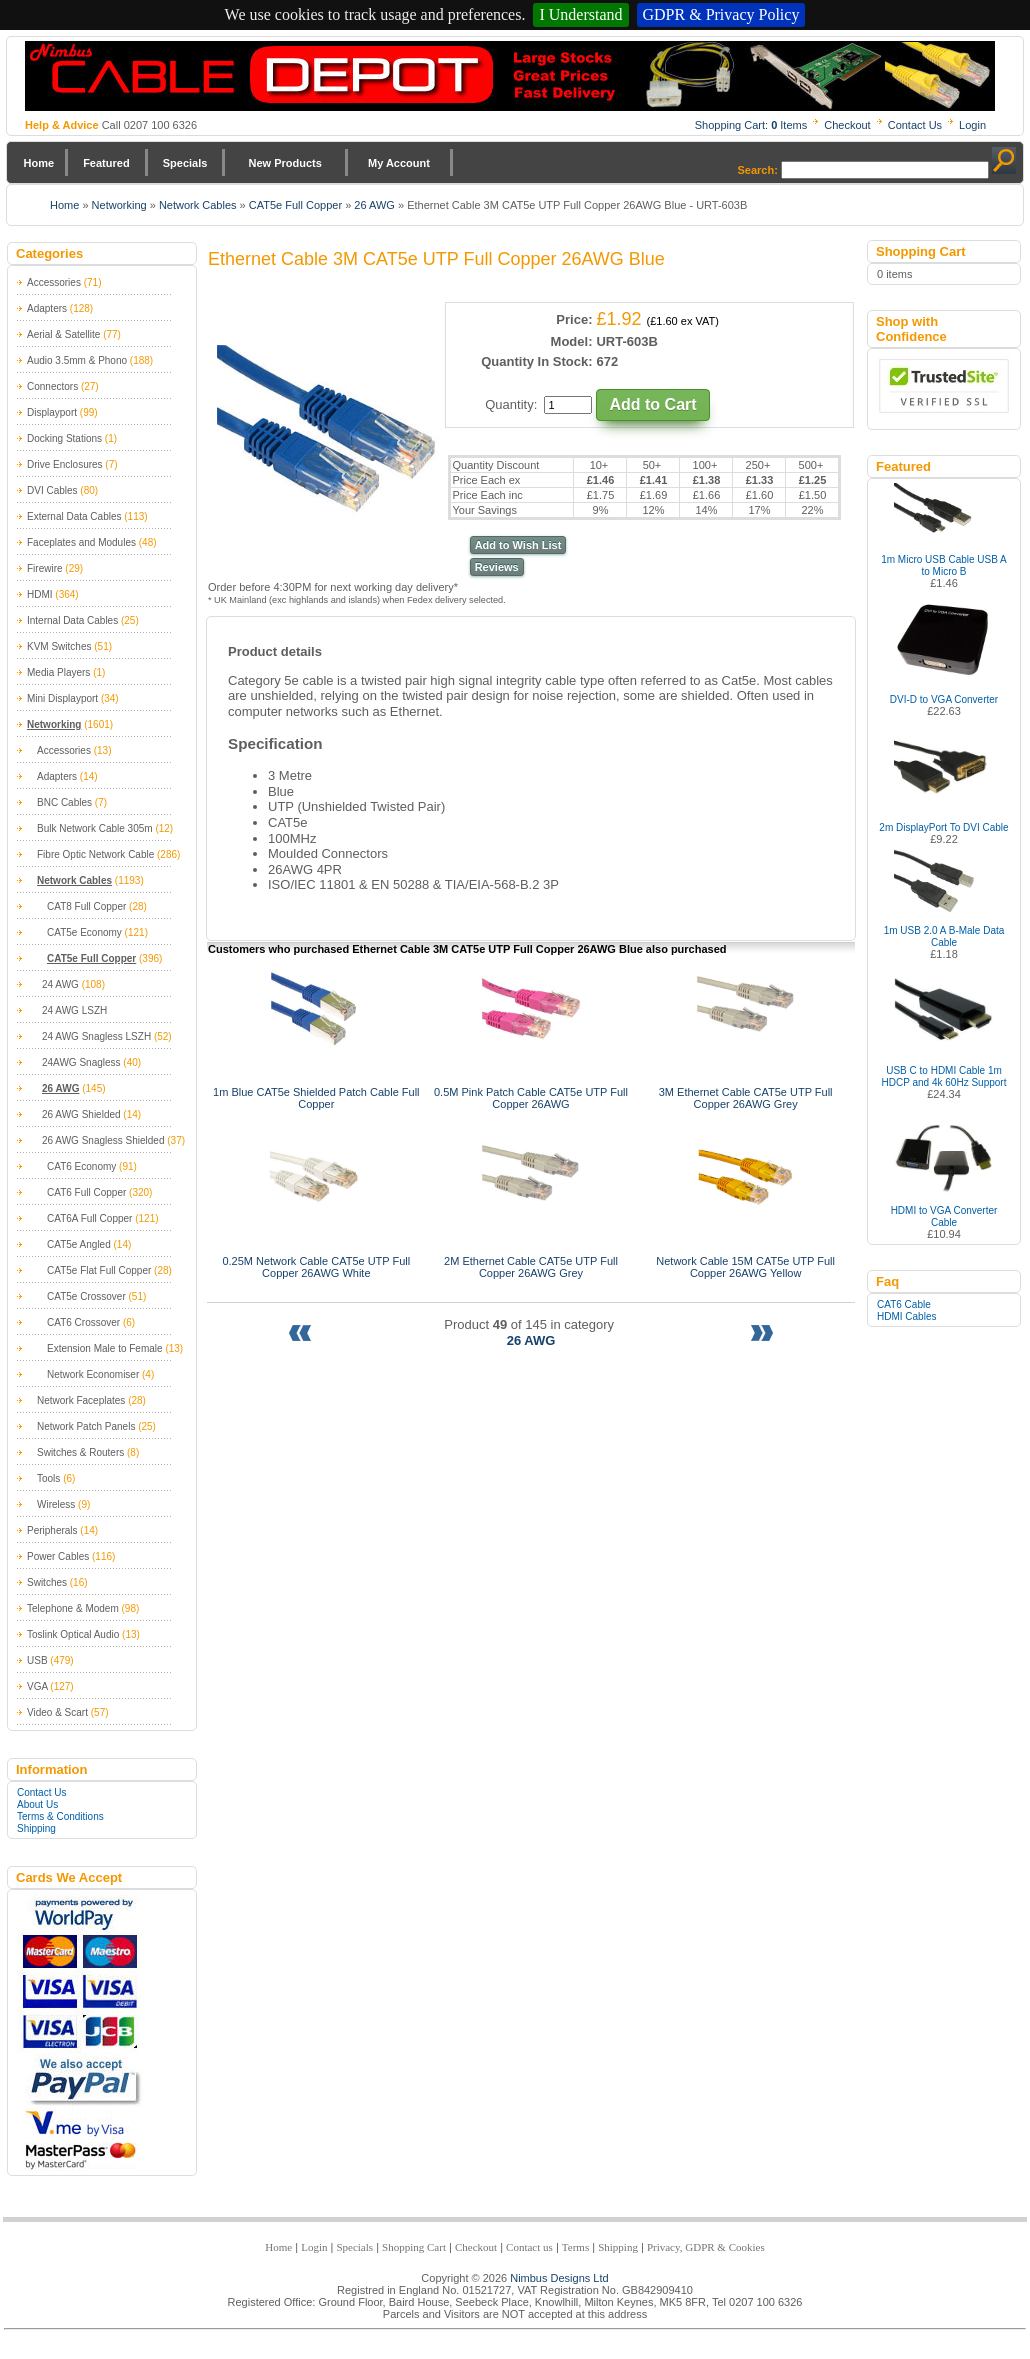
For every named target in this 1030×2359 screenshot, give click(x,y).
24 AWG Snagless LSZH (96, 1036)
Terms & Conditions (60, 1816)
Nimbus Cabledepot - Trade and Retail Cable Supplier (510, 76)
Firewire (45, 568)
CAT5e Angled (79, 1244)
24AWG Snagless (81, 1062)
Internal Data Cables (72, 620)
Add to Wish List (518, 545)
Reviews (497, 567)
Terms (575, 2247)
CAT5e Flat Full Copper (99, 1270)
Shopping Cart (414, 2247)
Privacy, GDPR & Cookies (706, 2247)
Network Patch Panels (86, 1426)
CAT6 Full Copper (86, 1192)
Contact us (529, 2247)
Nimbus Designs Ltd (559, 2278)
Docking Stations (64, 438)
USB (37, 1660)
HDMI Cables (906, 1316)
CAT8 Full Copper (86, 906)
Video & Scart (57, 1712)
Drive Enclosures (65, 464)
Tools (48, 1478)
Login (972, 125)
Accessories (54, 282)
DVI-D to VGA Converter (944, 699)
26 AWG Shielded (81, 1114)
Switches (47, 1582)
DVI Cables (52, 490)
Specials (185, 163)
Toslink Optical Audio (73, 1634)
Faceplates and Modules (81, 542)
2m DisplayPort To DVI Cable (943, 827)
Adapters (47, 308)
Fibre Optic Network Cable (95, 854)
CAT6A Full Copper (89, 1218)
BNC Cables (64, 802)
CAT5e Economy (84, 932)
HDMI (40, 594)
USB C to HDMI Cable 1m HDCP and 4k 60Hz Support (944, 1076)
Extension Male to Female (105, 1348)
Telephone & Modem (73, 1608)
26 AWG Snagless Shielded (103, 1140)
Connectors (52, 386)
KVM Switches (59, 646)
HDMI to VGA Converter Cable (944, 1216)
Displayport (52, 412)
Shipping (36, 1828)
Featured (106, 163)
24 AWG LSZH (74, 1010)
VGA (37, 1686)
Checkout (847, 125)
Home (39, 163)
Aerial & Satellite (63, 334)
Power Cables (58, 1556)
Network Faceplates (81, 1400)
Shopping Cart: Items (751, 125)
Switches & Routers (80, 1452)
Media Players (58, 672)
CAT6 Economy (81, 1166)
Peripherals (52, 1530)
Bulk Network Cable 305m (95, 828)
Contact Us (915, 125)
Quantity (509, 404)
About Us (37, 1804)
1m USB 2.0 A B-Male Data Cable (944, 936)
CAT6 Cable (904, 1304)
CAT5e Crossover (86, 1296)
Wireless (56, 1504)
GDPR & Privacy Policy (721, 14)
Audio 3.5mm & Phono (77, 360)
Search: (758, 170)
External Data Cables (74, 516)
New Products (284, 163)
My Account (399, 163)
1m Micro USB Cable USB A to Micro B (944, 565)
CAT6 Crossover (83, 1322)
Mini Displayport (62, 698)
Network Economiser (93, 1374)
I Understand (580, 14)
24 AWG (60, 984)
